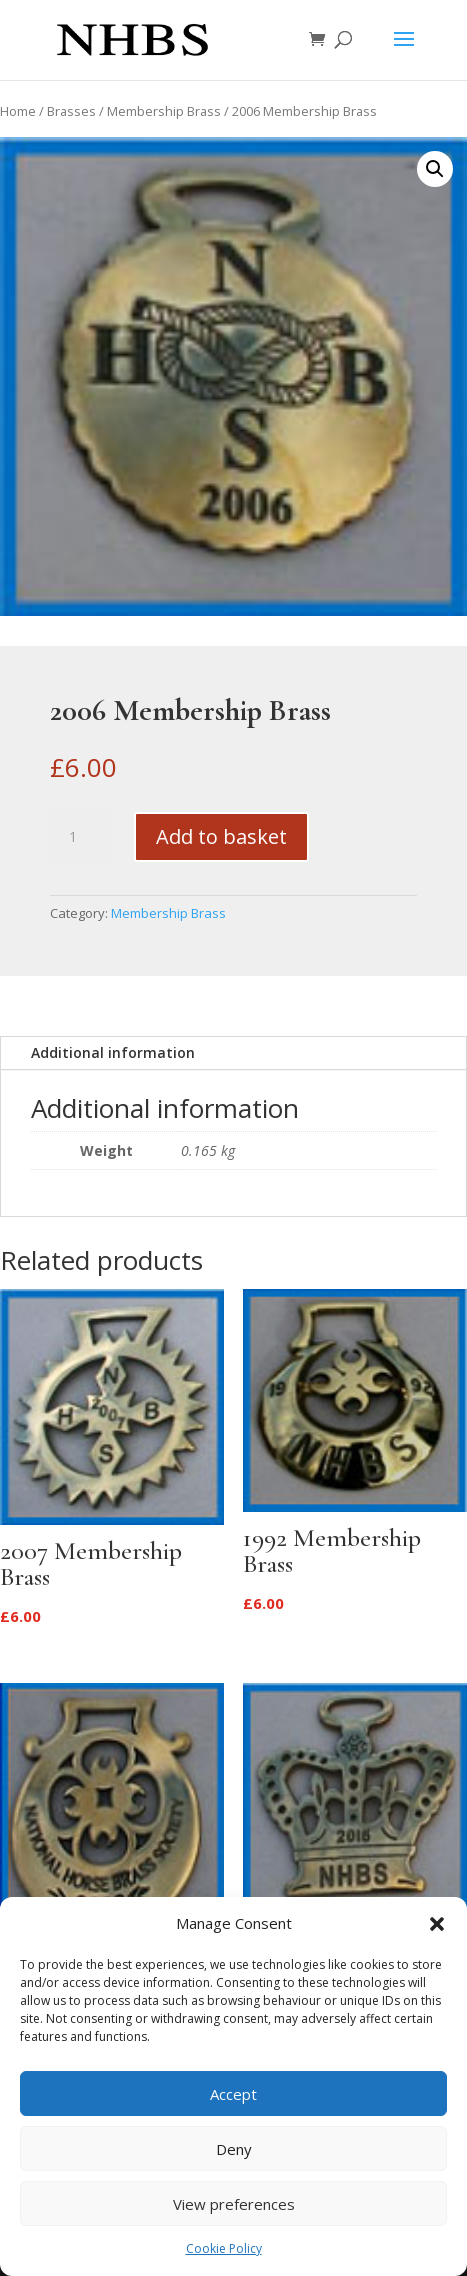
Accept (233, 2094)
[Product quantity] (80, 837)
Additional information (113, 1052)
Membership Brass (164, 111)
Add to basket (221, 836)
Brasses (71, 111)
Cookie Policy (224, 2248)
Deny (234, 2149)
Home (18, 111)
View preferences (234, 2204)
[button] (437, 1924)
